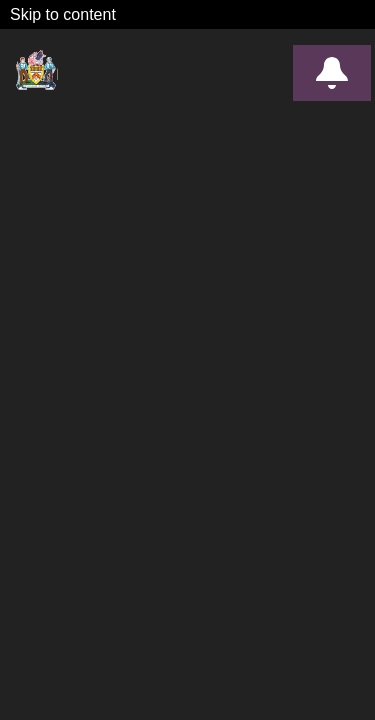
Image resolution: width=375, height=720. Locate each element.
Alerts (332, 73)
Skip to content (63, 14)
